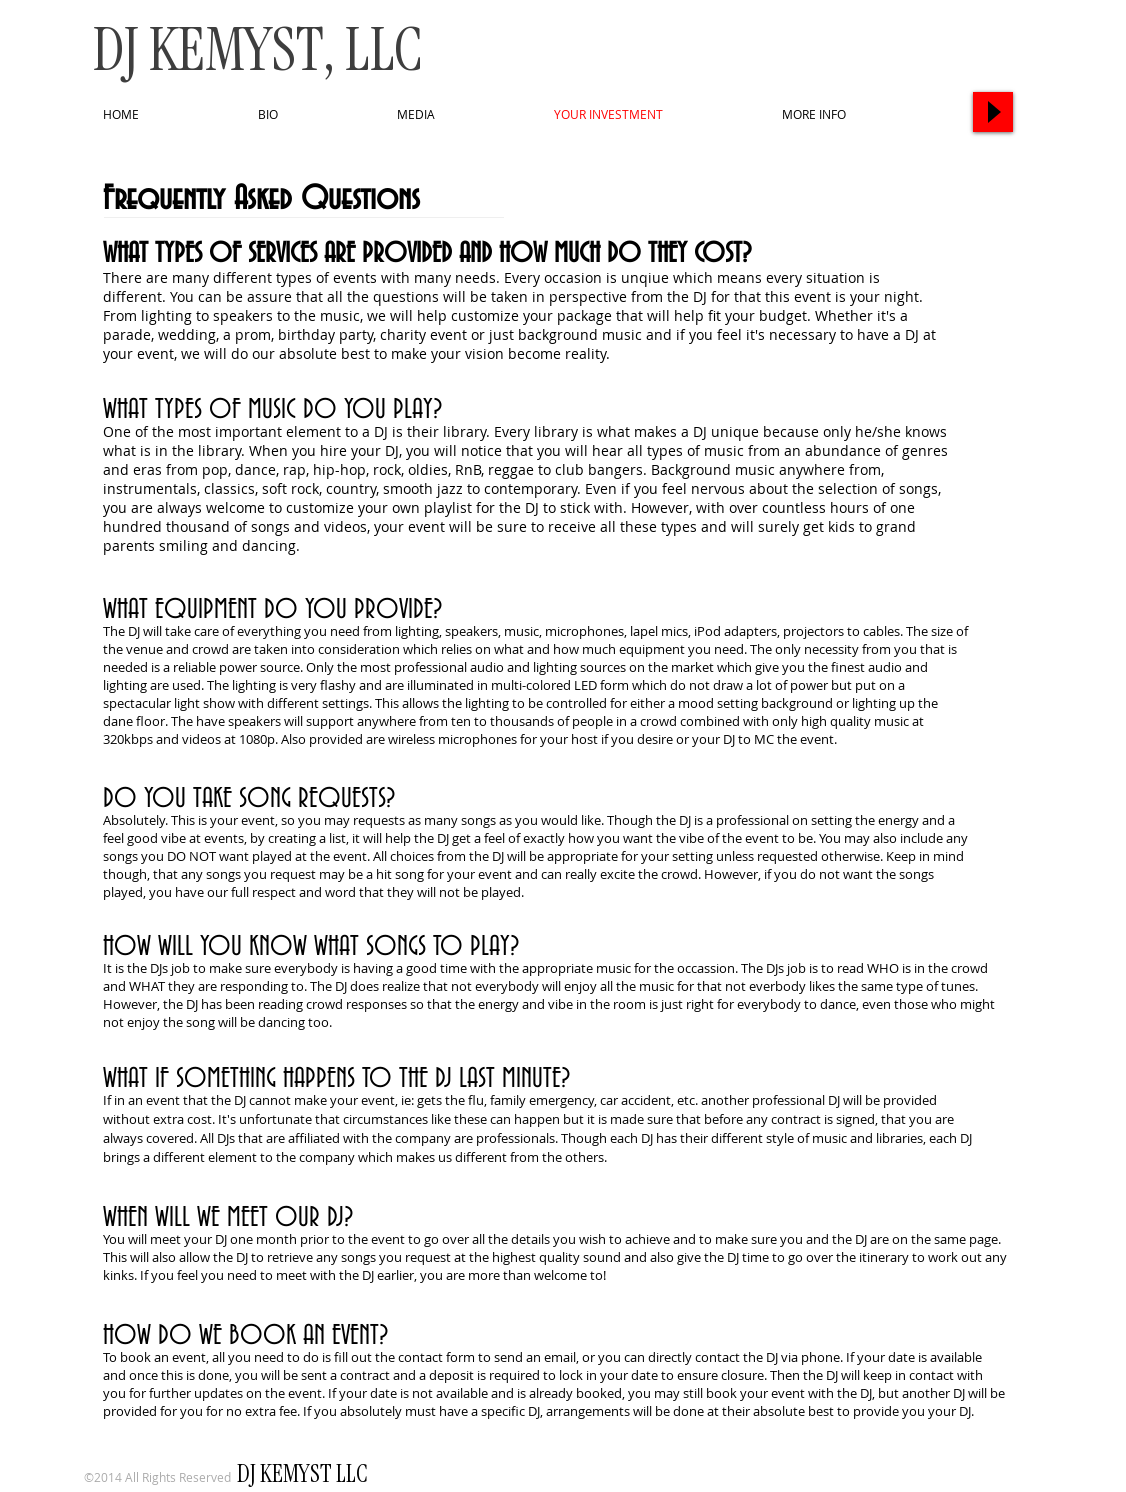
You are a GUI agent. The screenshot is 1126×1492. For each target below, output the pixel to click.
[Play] (993, 112)
